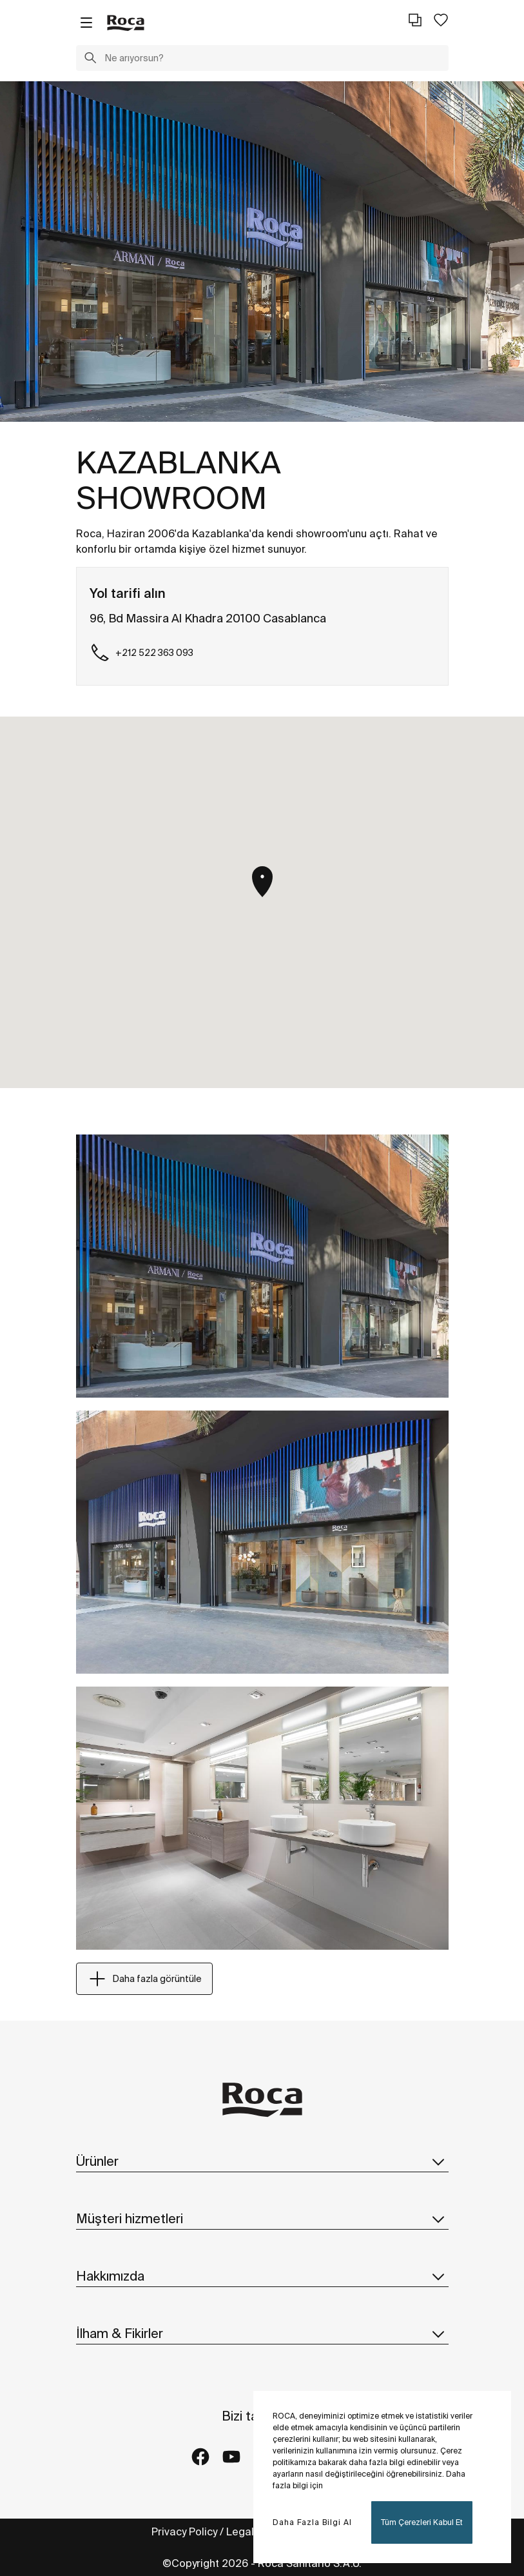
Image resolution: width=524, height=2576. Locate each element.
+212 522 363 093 (141, 652)
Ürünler (262, 2161)
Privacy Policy (184, 2531)
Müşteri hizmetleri (262, 2218)
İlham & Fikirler (262, 2333)
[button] (90, 59)
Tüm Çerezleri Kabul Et (422, 2522)
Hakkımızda (262, 2276)
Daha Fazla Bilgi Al (312, 2522)
